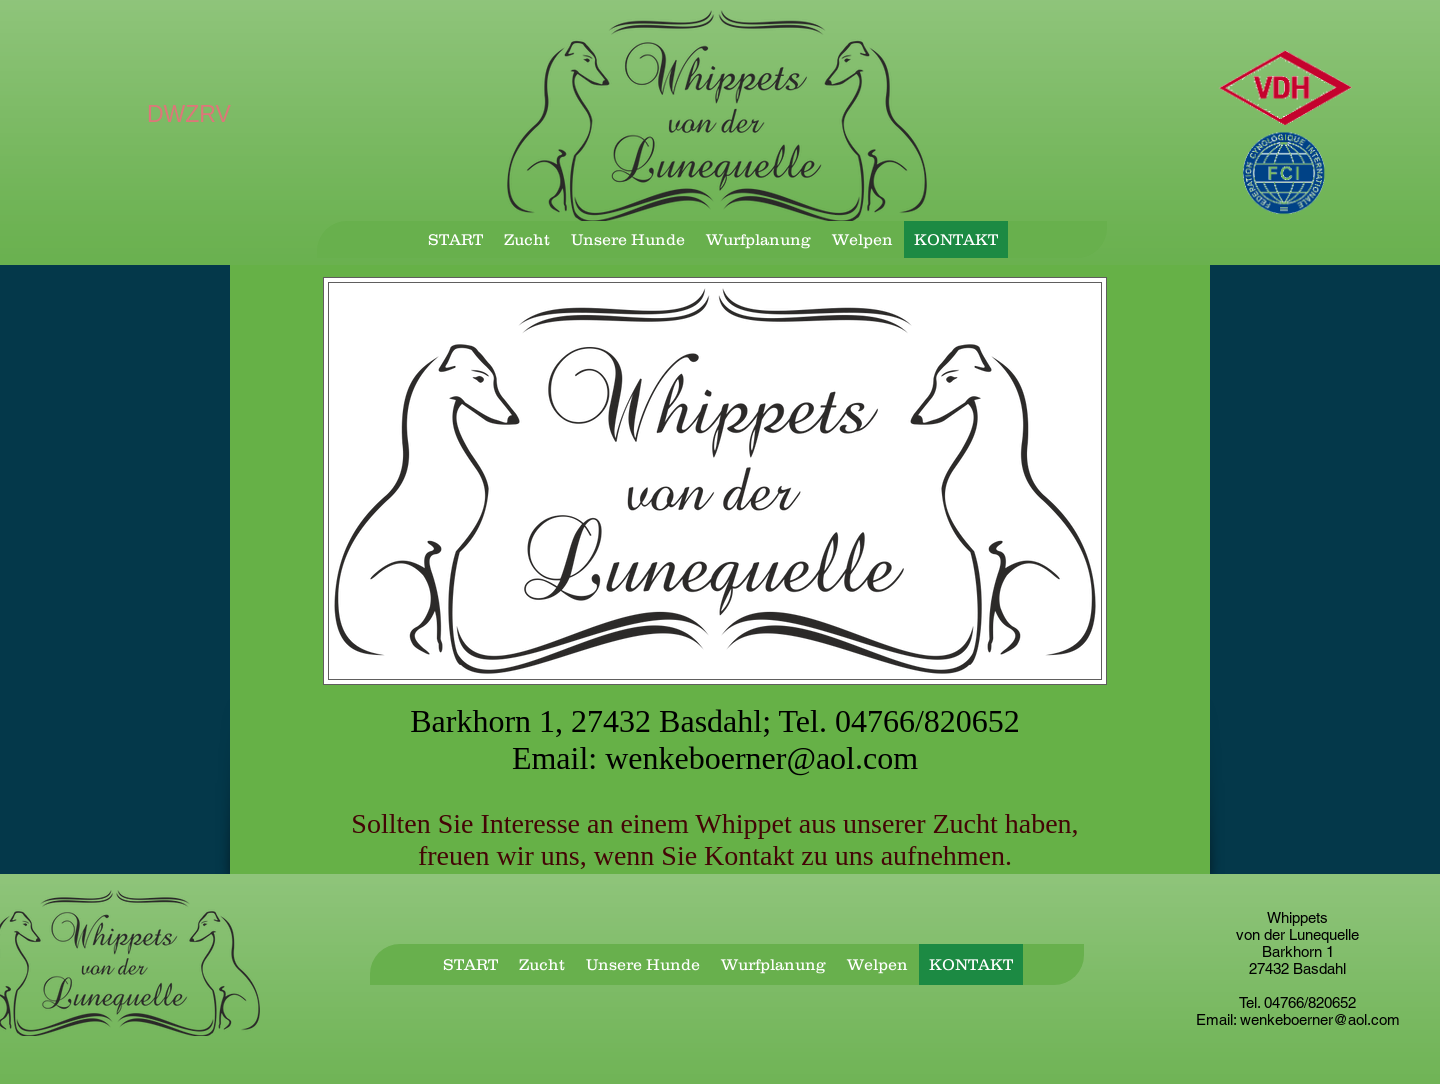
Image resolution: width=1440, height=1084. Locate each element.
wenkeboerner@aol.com (761, 758)
